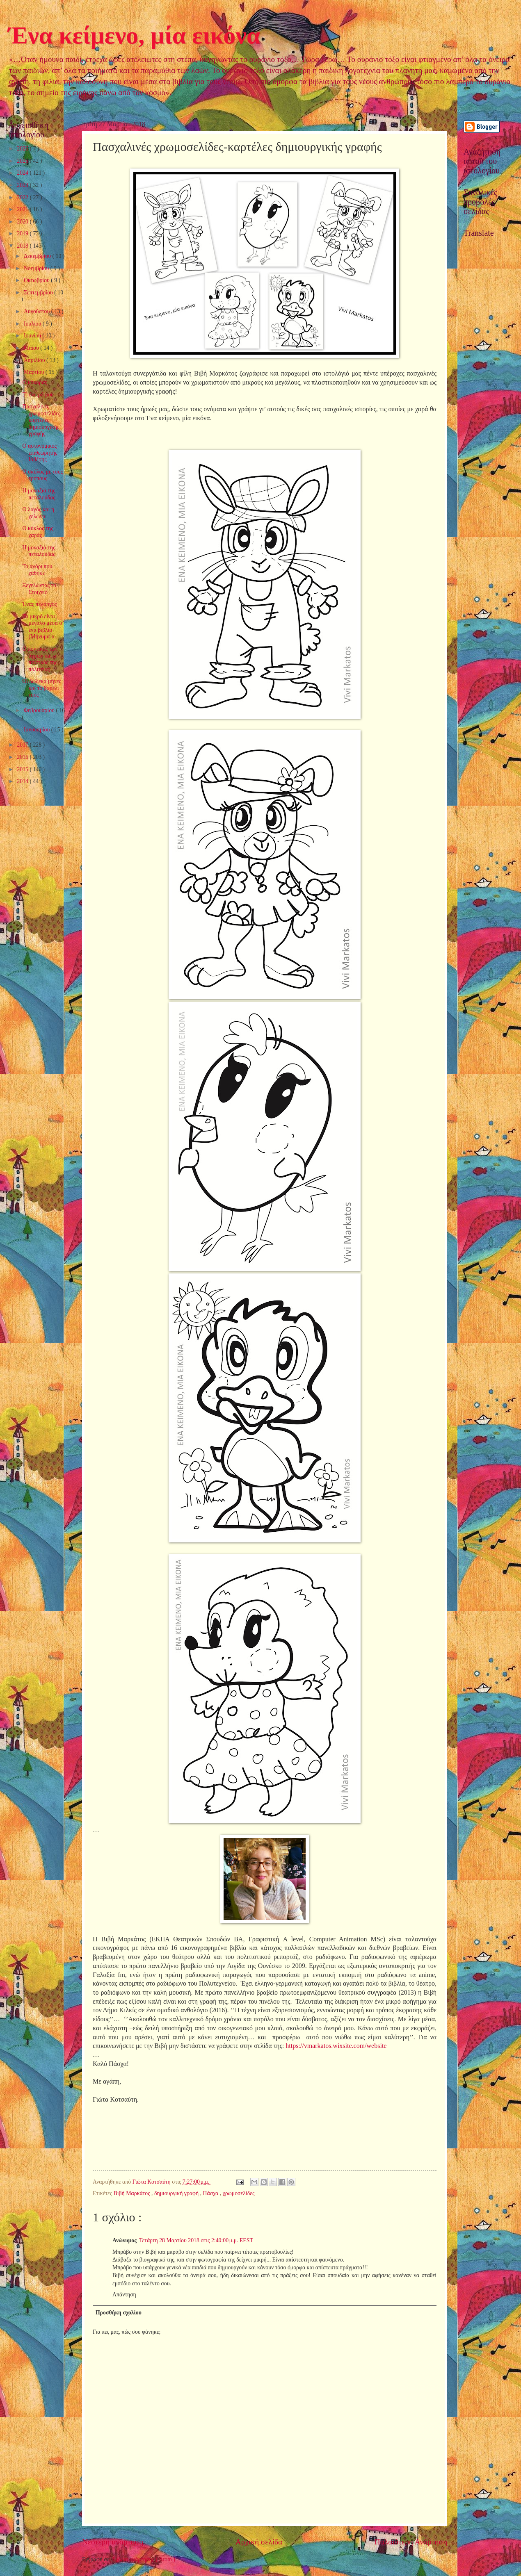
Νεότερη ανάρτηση (112, 2541)
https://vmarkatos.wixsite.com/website (336, 2045)
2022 (23, 197)
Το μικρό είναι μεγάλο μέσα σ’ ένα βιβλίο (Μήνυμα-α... (43, 626)
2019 (23, 233)
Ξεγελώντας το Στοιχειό (39, 588)
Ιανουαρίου (37, 730)
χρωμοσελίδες (239, 2193)
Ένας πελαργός (39, 604)
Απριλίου (35, 360)
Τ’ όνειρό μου (37, 395)
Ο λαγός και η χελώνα (38, 512)
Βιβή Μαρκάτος (132, 2193)
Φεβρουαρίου (40, 710)
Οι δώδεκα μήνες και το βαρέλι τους (41, 688)
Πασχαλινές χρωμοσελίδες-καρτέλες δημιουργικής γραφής (42, 420)
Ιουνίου (33, 336)
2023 (23, 185)
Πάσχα (211, 2193)
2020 (23, 222)
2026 (23, 149)
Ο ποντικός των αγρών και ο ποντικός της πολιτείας (39, 659)
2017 (23, 745)
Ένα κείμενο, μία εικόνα (134, 35)
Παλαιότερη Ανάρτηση (411, 2541)
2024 (23, 173)
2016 (23, 757)
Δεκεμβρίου (38, 256)
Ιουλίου (33, 324)
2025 (23, 161)
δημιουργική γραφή (177, 2193)
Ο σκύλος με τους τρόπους (42, 475)
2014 (23, 781)
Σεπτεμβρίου (39, 292)
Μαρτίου (35, 372)
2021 (23, 209)
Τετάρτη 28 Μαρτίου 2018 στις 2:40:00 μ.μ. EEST (196, 2240)
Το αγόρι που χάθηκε (37, 569)
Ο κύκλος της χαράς (37, 531)
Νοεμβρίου (37, 268)
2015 (23, 769)
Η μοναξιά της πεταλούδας (38, 494)
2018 (23, 246)
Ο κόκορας (34, 382)
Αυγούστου (37, 311)
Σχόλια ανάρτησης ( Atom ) (143, 2559)
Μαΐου (32, 348)
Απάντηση (124, 2294)
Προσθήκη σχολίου (119, 2313)
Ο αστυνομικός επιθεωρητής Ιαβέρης (39, 452)
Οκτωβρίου (37, 280)
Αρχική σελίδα (258, 2541)
